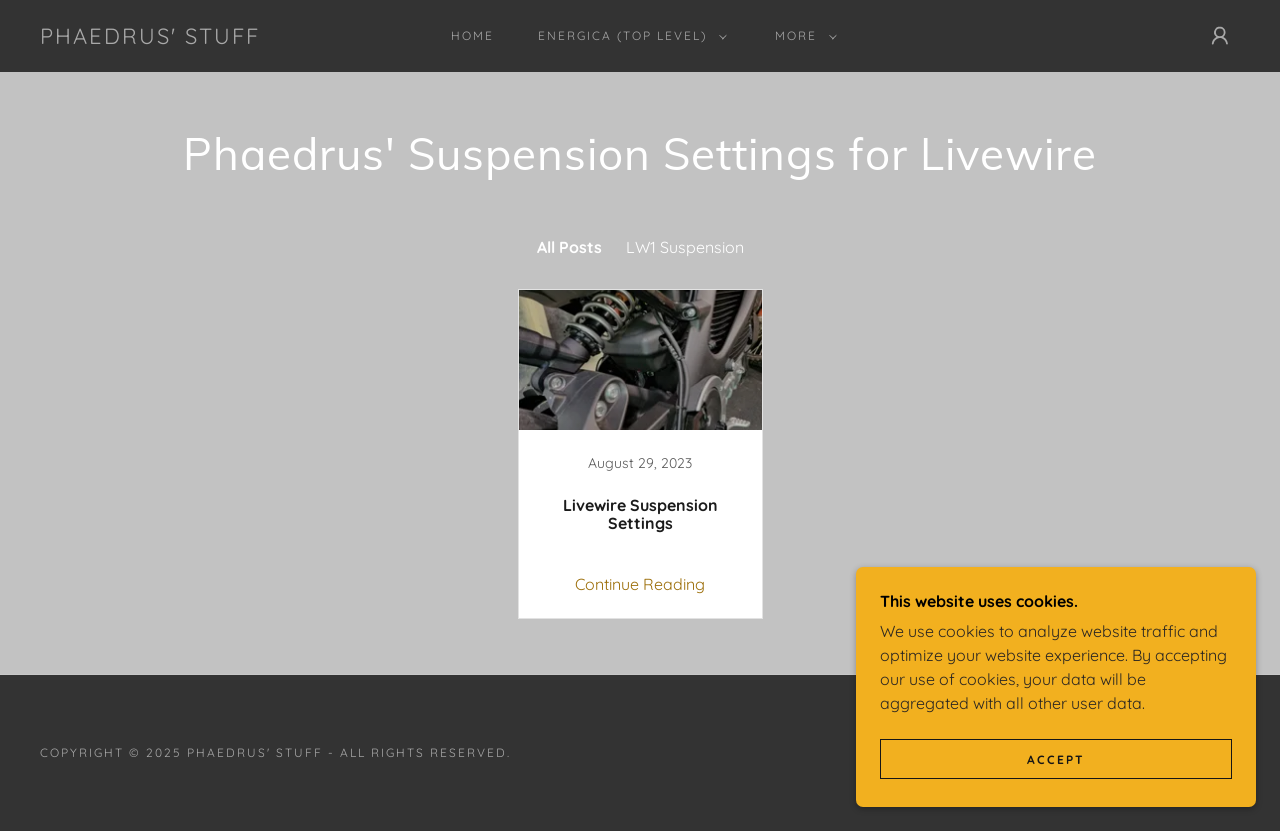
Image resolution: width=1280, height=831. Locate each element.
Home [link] (472, 35)
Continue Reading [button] (640, 584)
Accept (1056, 759)
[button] (628, 36)
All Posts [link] (569, 247)
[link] (150, 38)
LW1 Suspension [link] (685, 247)
